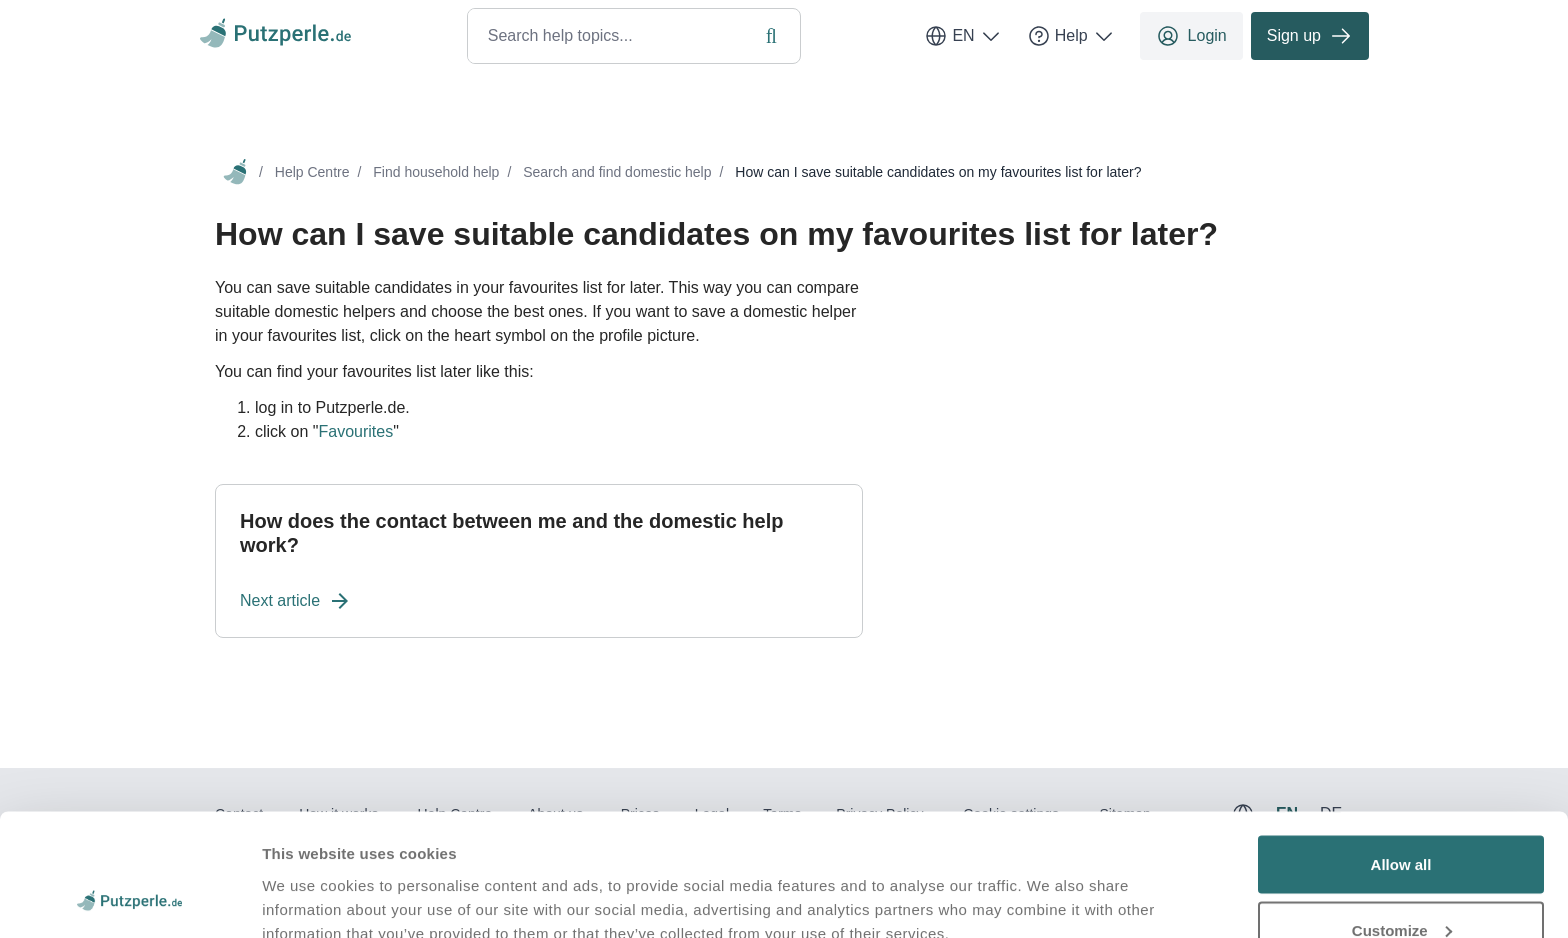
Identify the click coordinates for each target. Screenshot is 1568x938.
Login (1191, 36)
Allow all (1401, 753)
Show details (308, 876)
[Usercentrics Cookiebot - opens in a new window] (129, 899)
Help (1071, 36)
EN (963, 36)
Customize (1402, 819)
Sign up (1310, 36)
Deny (1401, 884)
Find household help (436, 172)
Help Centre (312, 172)
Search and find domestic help (617, 172)
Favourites (355, 431)
